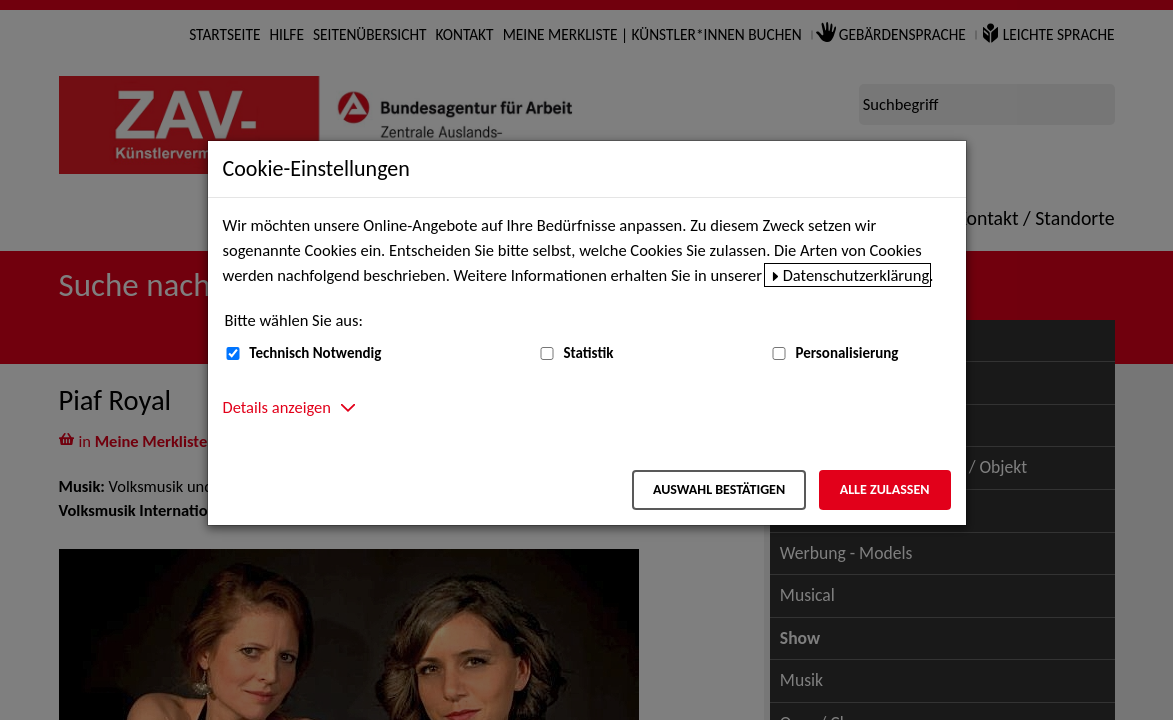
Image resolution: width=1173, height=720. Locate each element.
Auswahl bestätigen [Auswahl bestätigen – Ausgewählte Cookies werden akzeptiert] (719, 489)
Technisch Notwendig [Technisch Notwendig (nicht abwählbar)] (315, 353)
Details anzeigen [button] (277, 407)
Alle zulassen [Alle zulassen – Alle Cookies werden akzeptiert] (885, 489)
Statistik (588, 353)
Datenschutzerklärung (856, 275)
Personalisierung (846, 353)
